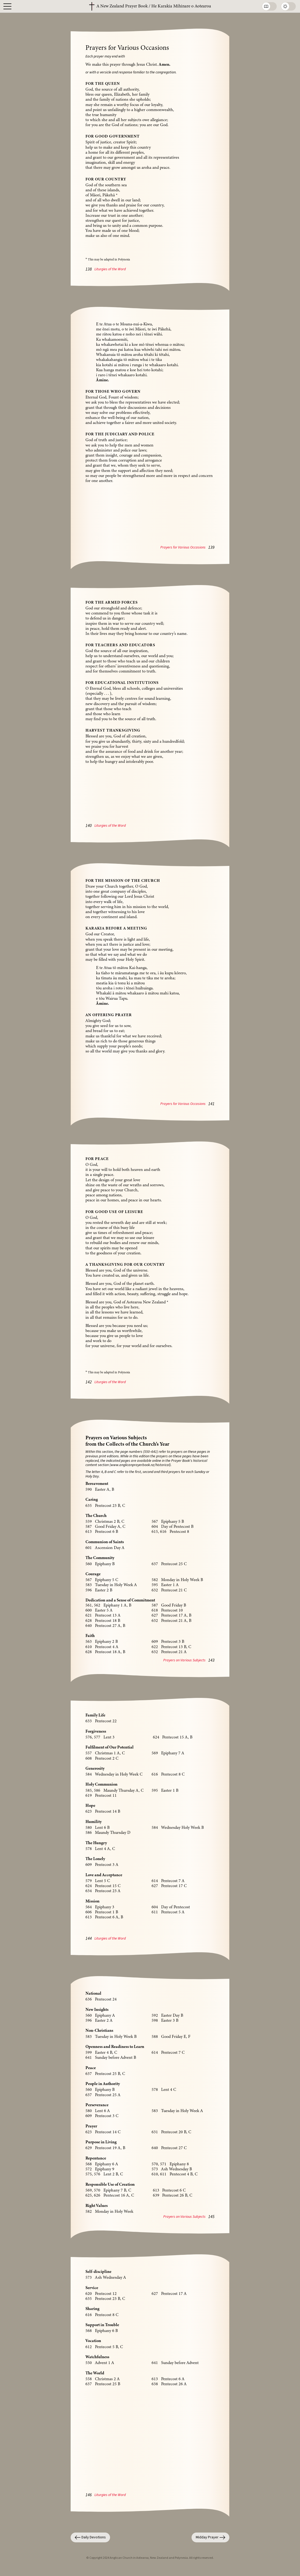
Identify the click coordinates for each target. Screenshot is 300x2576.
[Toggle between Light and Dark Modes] (288, 6)
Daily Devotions (90, 2537)
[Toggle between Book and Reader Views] (269, 6)
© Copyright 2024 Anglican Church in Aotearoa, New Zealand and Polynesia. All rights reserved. (150, 2558)
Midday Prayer (210, 2537)
